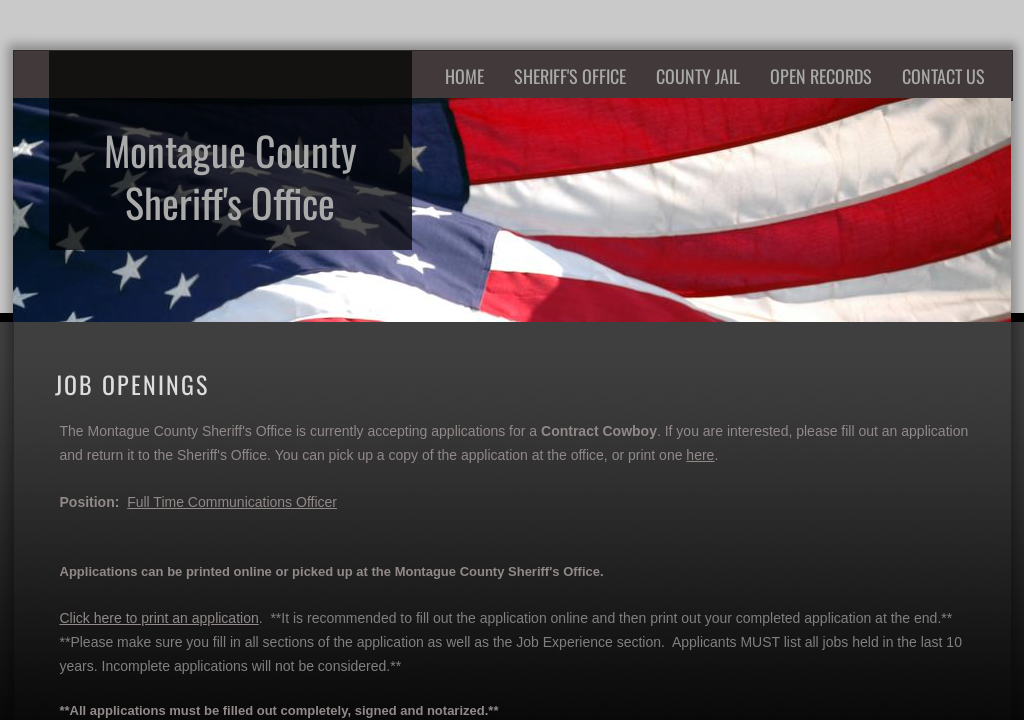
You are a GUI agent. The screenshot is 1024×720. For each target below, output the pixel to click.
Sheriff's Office (570, 76)
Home (464, 76)
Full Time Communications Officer (232, 502)
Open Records (821, 76)
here (700, 455)
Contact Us (943, 76)
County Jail (698, 76)
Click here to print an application (159, 618)
